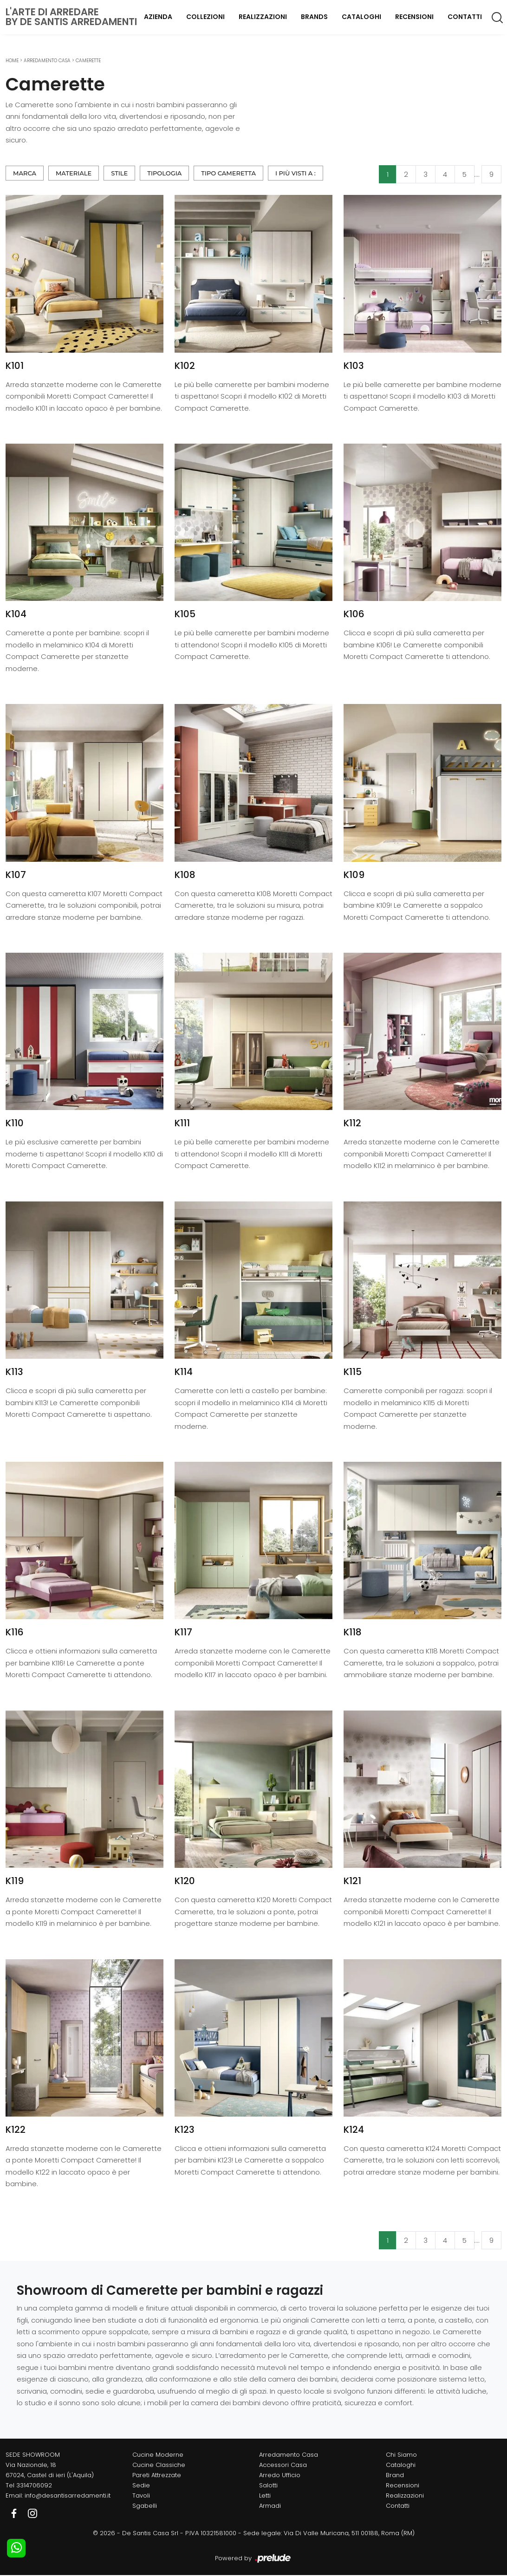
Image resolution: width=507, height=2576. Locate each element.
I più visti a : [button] (295, 173)
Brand (395, 2475)
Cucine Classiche (158, 2464)
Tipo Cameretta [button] (228, 173)
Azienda (158, 16)
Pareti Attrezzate (156, 2475)
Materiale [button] (73, 173)
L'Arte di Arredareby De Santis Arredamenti (71, 16)
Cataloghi (361, 16)
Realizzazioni (263, 16)
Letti (265, 2495)
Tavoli (141, 2495)
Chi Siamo (401, 2454)
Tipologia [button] (164, 173)
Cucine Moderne (157, 2454)
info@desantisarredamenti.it (67, 2495)
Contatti (465, 16)
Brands (314, 16)
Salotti (268, 2485)
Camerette (88, 60)
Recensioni (414, 16)
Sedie (141, 2485)
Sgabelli (144, 2505)
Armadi (270, 2505)
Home (12, 60)
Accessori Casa (283, 2464)
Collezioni (205, 16)
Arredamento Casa (47, 60)
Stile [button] (119, 173)
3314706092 (34, 2485)
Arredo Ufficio (279, 2475)
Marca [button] (24, 173)
